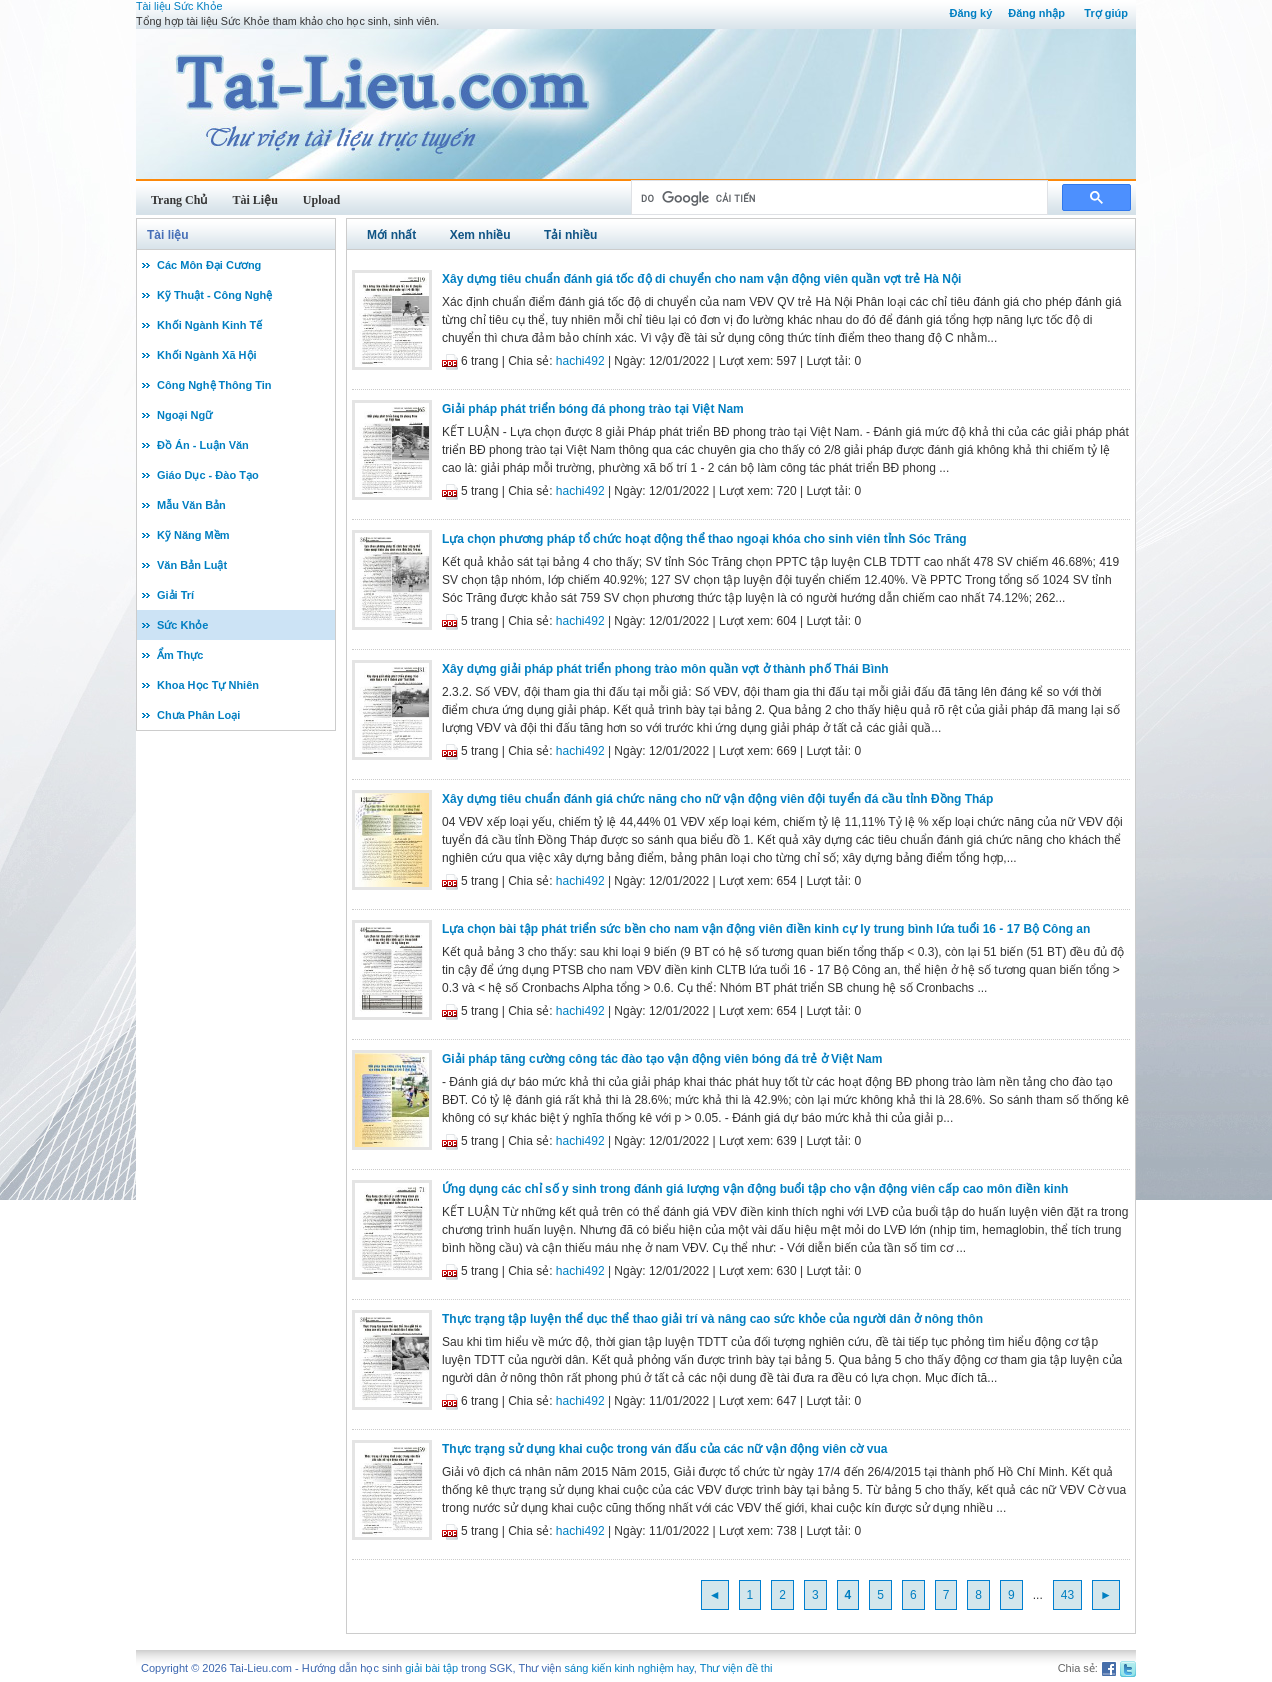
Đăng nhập (1036, 13)
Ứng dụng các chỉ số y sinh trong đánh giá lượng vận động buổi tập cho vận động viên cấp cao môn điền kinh (755, 1189)
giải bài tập (431, 1668)
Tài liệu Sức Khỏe (179, 6)
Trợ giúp (1106, 13)
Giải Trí (175, 595)
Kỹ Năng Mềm (193, 535)
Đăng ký (970, 13)
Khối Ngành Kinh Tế (209, 325)
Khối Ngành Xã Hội (207, 355)
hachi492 (580, 361)
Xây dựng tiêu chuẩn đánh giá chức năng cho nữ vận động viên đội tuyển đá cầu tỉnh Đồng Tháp (717, 799)
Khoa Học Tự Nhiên (208, 685)
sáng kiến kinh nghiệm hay (629, 1668)
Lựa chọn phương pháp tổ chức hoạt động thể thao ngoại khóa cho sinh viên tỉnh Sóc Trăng (704, 539)
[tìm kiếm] (837, 198)
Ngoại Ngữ (184, 415)
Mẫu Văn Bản (191, 505)
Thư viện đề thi (736, 1668)
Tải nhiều (570, 235)
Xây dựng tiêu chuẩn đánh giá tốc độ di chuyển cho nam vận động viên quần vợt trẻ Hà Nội (701, 279)
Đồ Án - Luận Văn (203, 445)
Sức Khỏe (182, 625)
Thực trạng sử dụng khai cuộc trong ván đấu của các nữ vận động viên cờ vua (664, 1449)
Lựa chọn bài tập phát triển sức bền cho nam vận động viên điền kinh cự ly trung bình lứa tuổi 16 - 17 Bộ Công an (766, 929)
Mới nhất (391, 235)
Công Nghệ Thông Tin (214, 385)
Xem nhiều (480, 235)
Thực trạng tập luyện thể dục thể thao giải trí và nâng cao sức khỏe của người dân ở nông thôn (712, 1319)
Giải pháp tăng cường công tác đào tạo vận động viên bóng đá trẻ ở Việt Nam (662, 1059)
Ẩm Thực (180, 655)
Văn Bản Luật (192, 565)
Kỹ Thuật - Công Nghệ (214, 295)
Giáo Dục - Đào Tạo (208, 475)
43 (1067, 1595)
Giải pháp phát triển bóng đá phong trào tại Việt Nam (593, 409)
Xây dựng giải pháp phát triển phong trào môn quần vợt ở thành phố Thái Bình (665, 669)
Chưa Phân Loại (198, 715)
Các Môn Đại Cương (209, 265)
